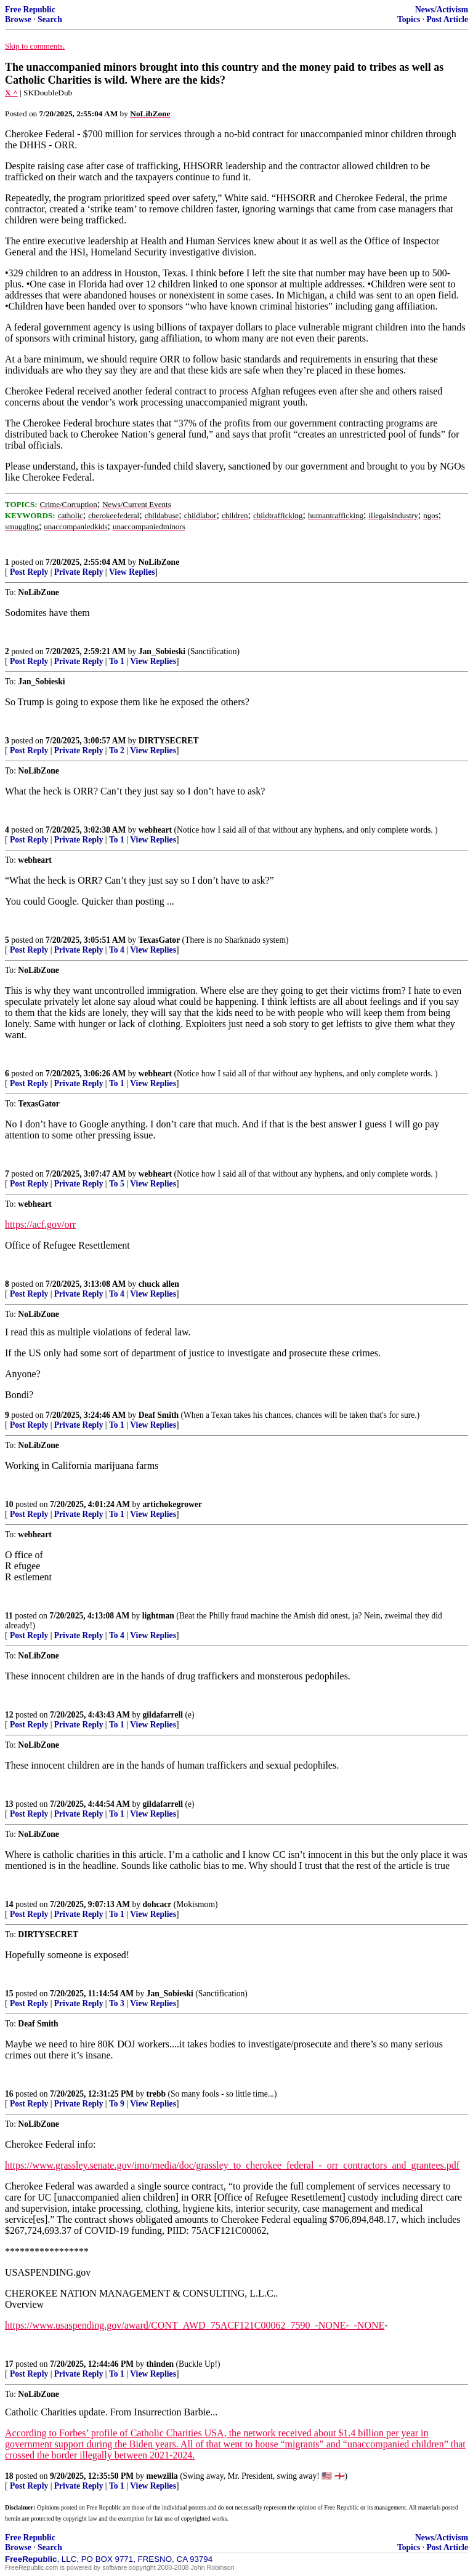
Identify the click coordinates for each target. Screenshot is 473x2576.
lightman (158, 1615)
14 (9, 1904)
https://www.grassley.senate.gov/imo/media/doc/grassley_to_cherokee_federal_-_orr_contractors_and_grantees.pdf (232, 2165)
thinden (160, 2364)
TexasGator (159, 940)
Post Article (447, 19)
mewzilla (162, 2476)
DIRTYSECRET (169, 740)
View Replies (132, 572)
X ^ (11, 92)
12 (9, 1714)
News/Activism (441, 9)
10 (9, 1504)
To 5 (116, 1183)
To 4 (116, 949)
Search (50, 19)
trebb (156, 2093)
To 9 (116, 2103)
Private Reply (78, 572)
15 (9, 1993)
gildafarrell (163, 1714)
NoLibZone (159, 562)
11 (9, 1615)
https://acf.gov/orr (40, 1224)
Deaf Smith (159, 1415)
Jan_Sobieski (162, 651)
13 (9, 1804)
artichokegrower (172, 1504)
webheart (155, 829)
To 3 (116, 2003)
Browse (18, 19)
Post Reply (29, 572)
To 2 (116, 750)
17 (9, 2364)
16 (9, 2093)
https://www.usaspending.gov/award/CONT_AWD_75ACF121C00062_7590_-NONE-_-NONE (194, 2325)
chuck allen (159, 1284)
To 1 (116, 661)
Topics (408, 19)
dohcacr (157, 1904)
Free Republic (30, 9)
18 (9, 2476)
